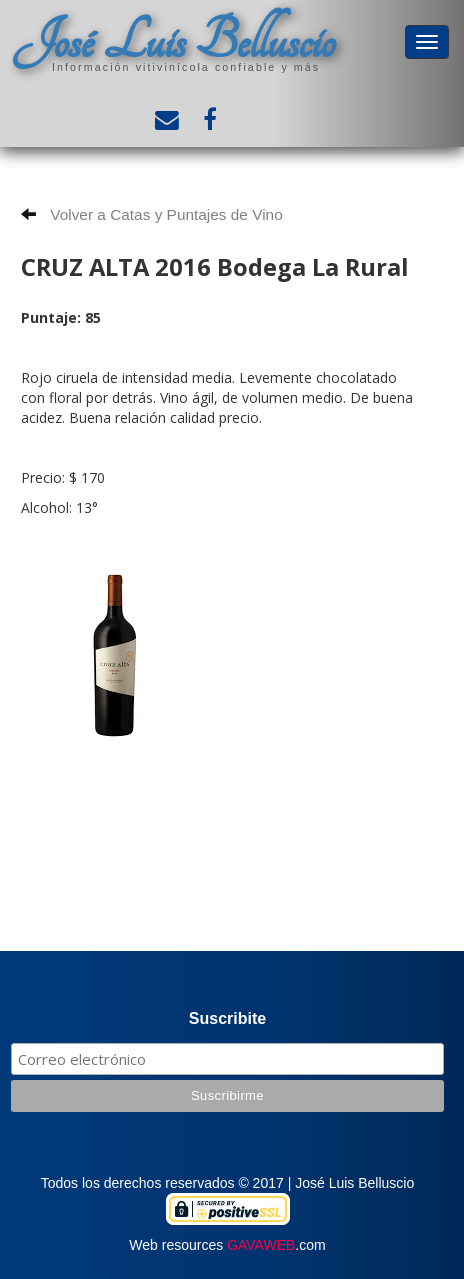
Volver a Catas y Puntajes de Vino (152, 214)
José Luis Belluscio (174, 41)
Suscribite (227, 1018)
